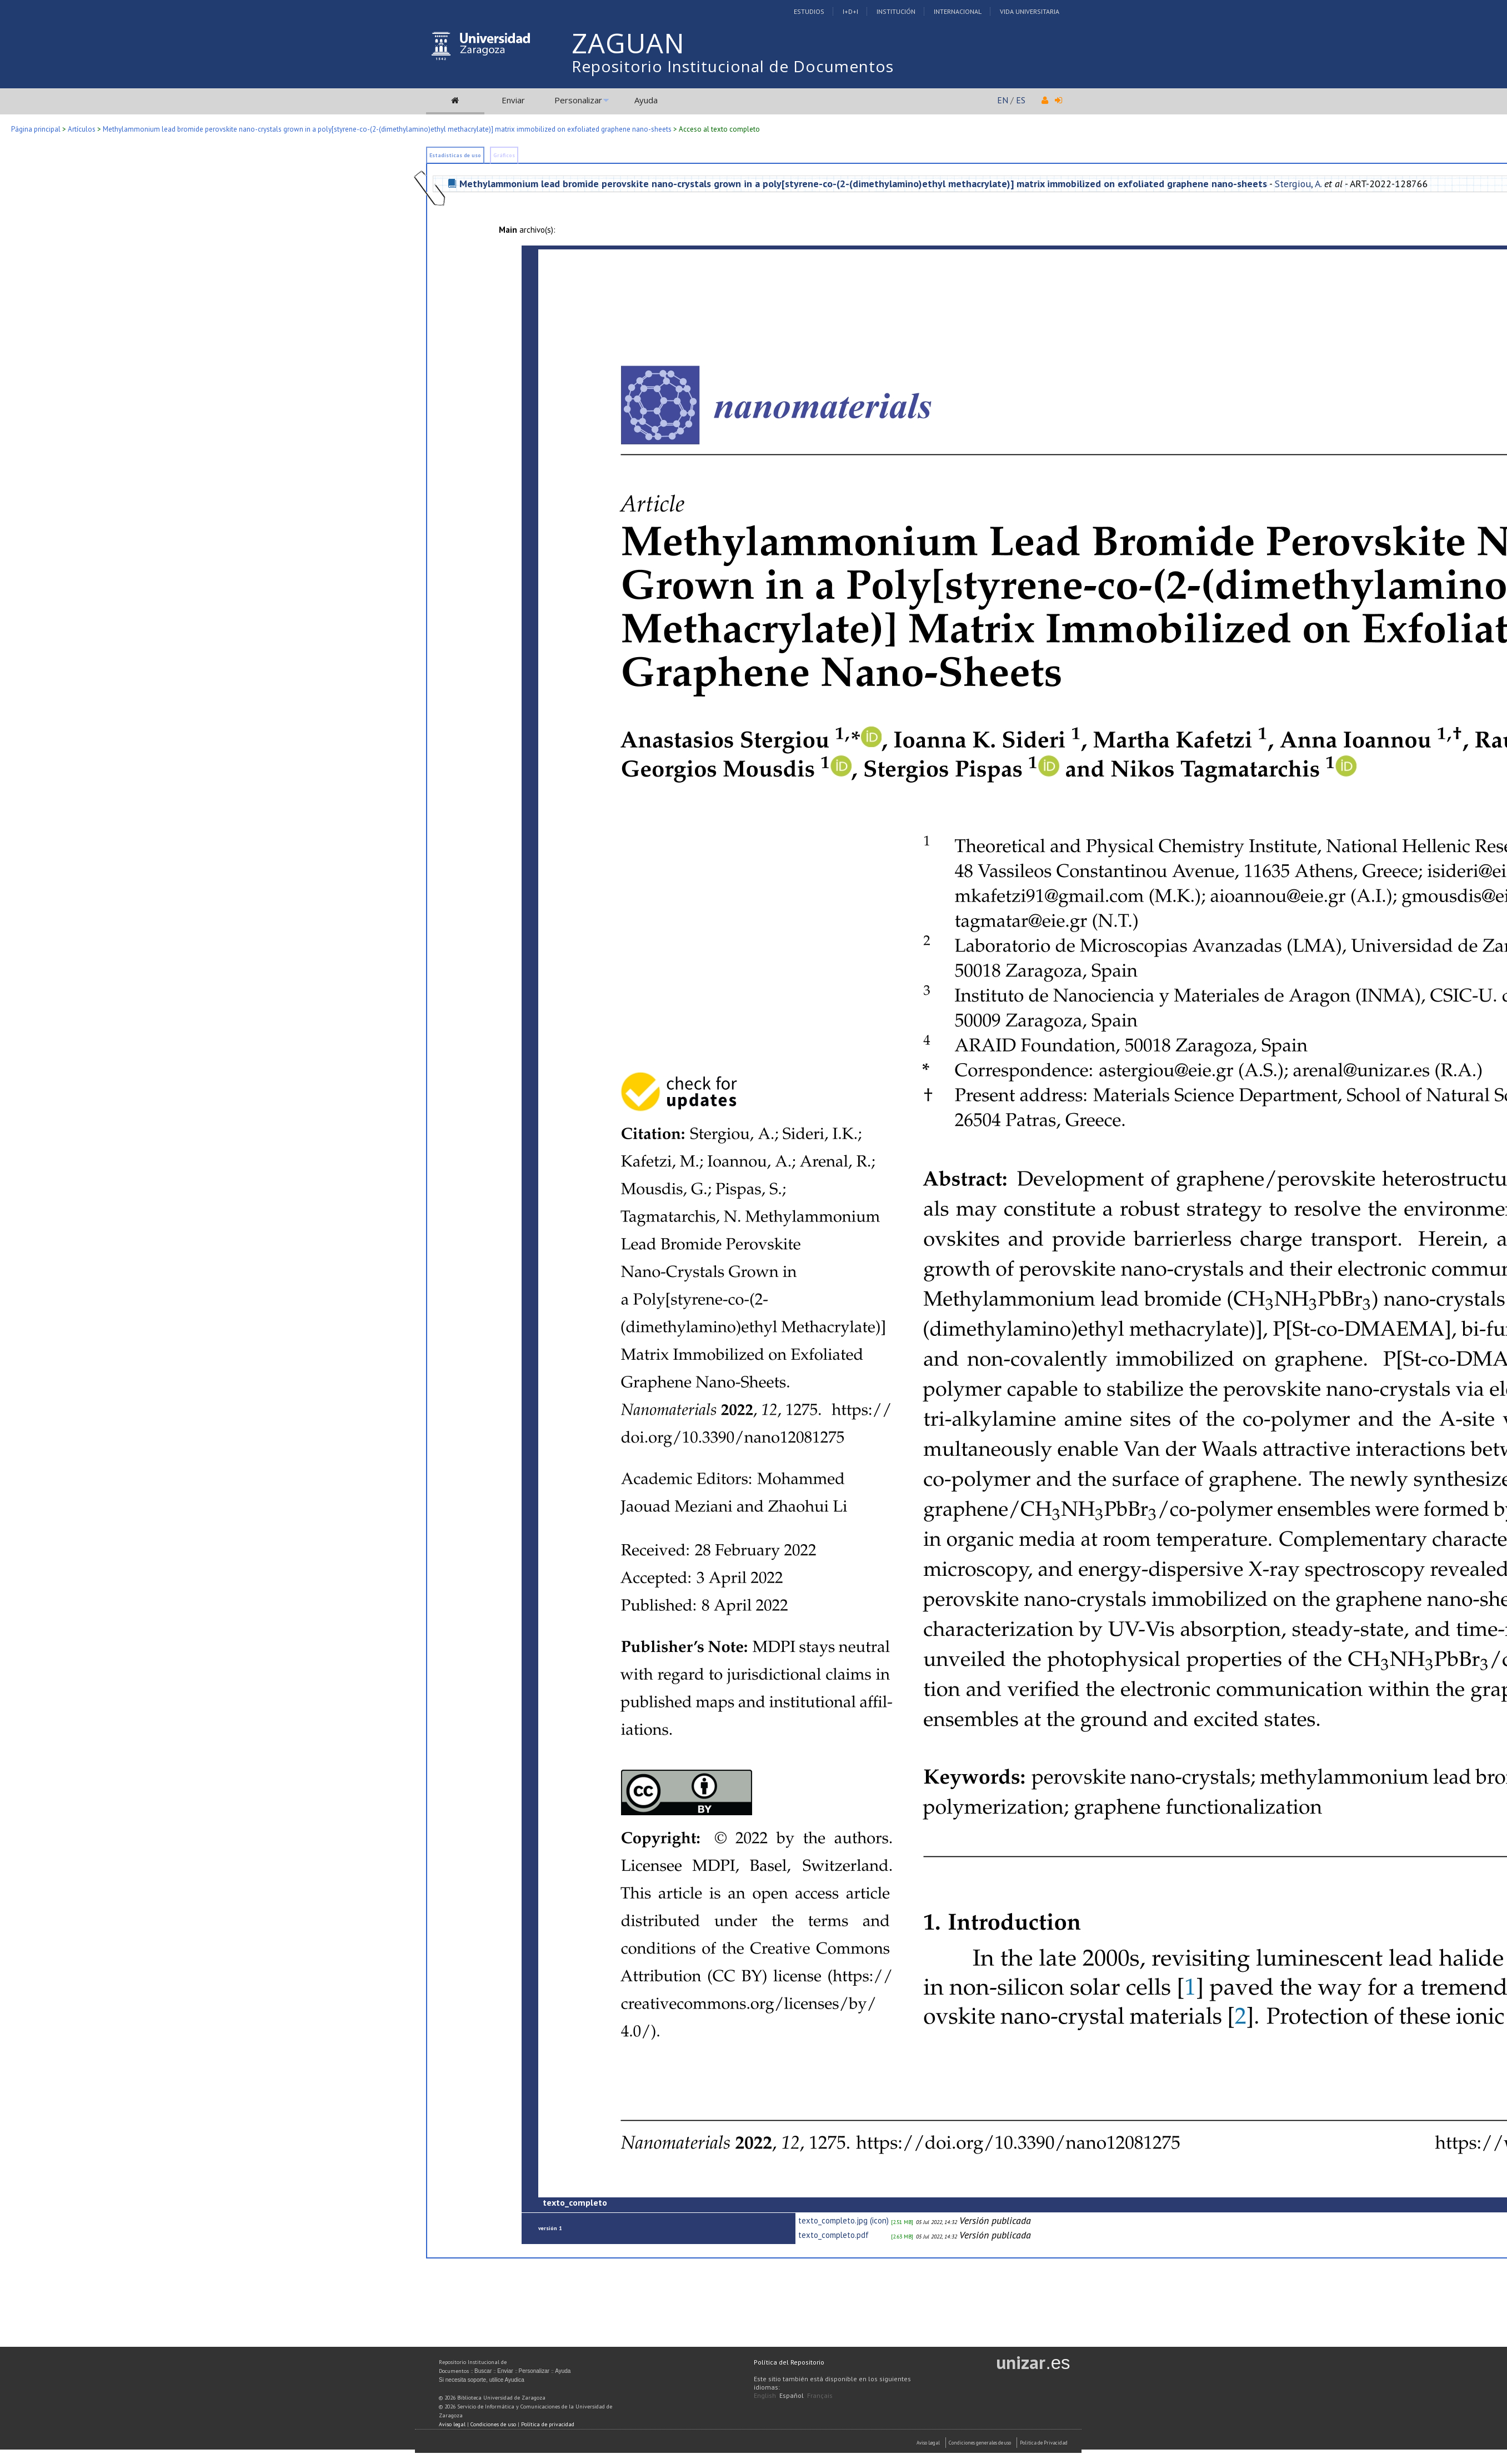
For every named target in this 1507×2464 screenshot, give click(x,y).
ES (1020, 100)
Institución (896, 11)
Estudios (809, 11)
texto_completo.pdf (833, 2235)
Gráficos (504, 155)
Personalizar (578, 100)
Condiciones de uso (493, 2424)
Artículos (82, 129)
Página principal (36, 129)
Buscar (483, 2371)
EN (1002, 100)
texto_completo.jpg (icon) (843, 2220)
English (765, 2395)
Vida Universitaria (1029, 11)
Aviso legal (452, 2424)
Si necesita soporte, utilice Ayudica (481, 2380)
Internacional (958, 11)
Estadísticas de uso (455, 155)
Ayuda (646, 100)
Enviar (513, 100)
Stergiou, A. (1298, 183)
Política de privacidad (547, 2424)
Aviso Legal (928, 2443)
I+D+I (850, 11)
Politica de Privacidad (1044, 2443)
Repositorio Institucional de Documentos (733, 66)
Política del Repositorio (789, 2362)
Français (820, 2395)
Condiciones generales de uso (980, 2443)
